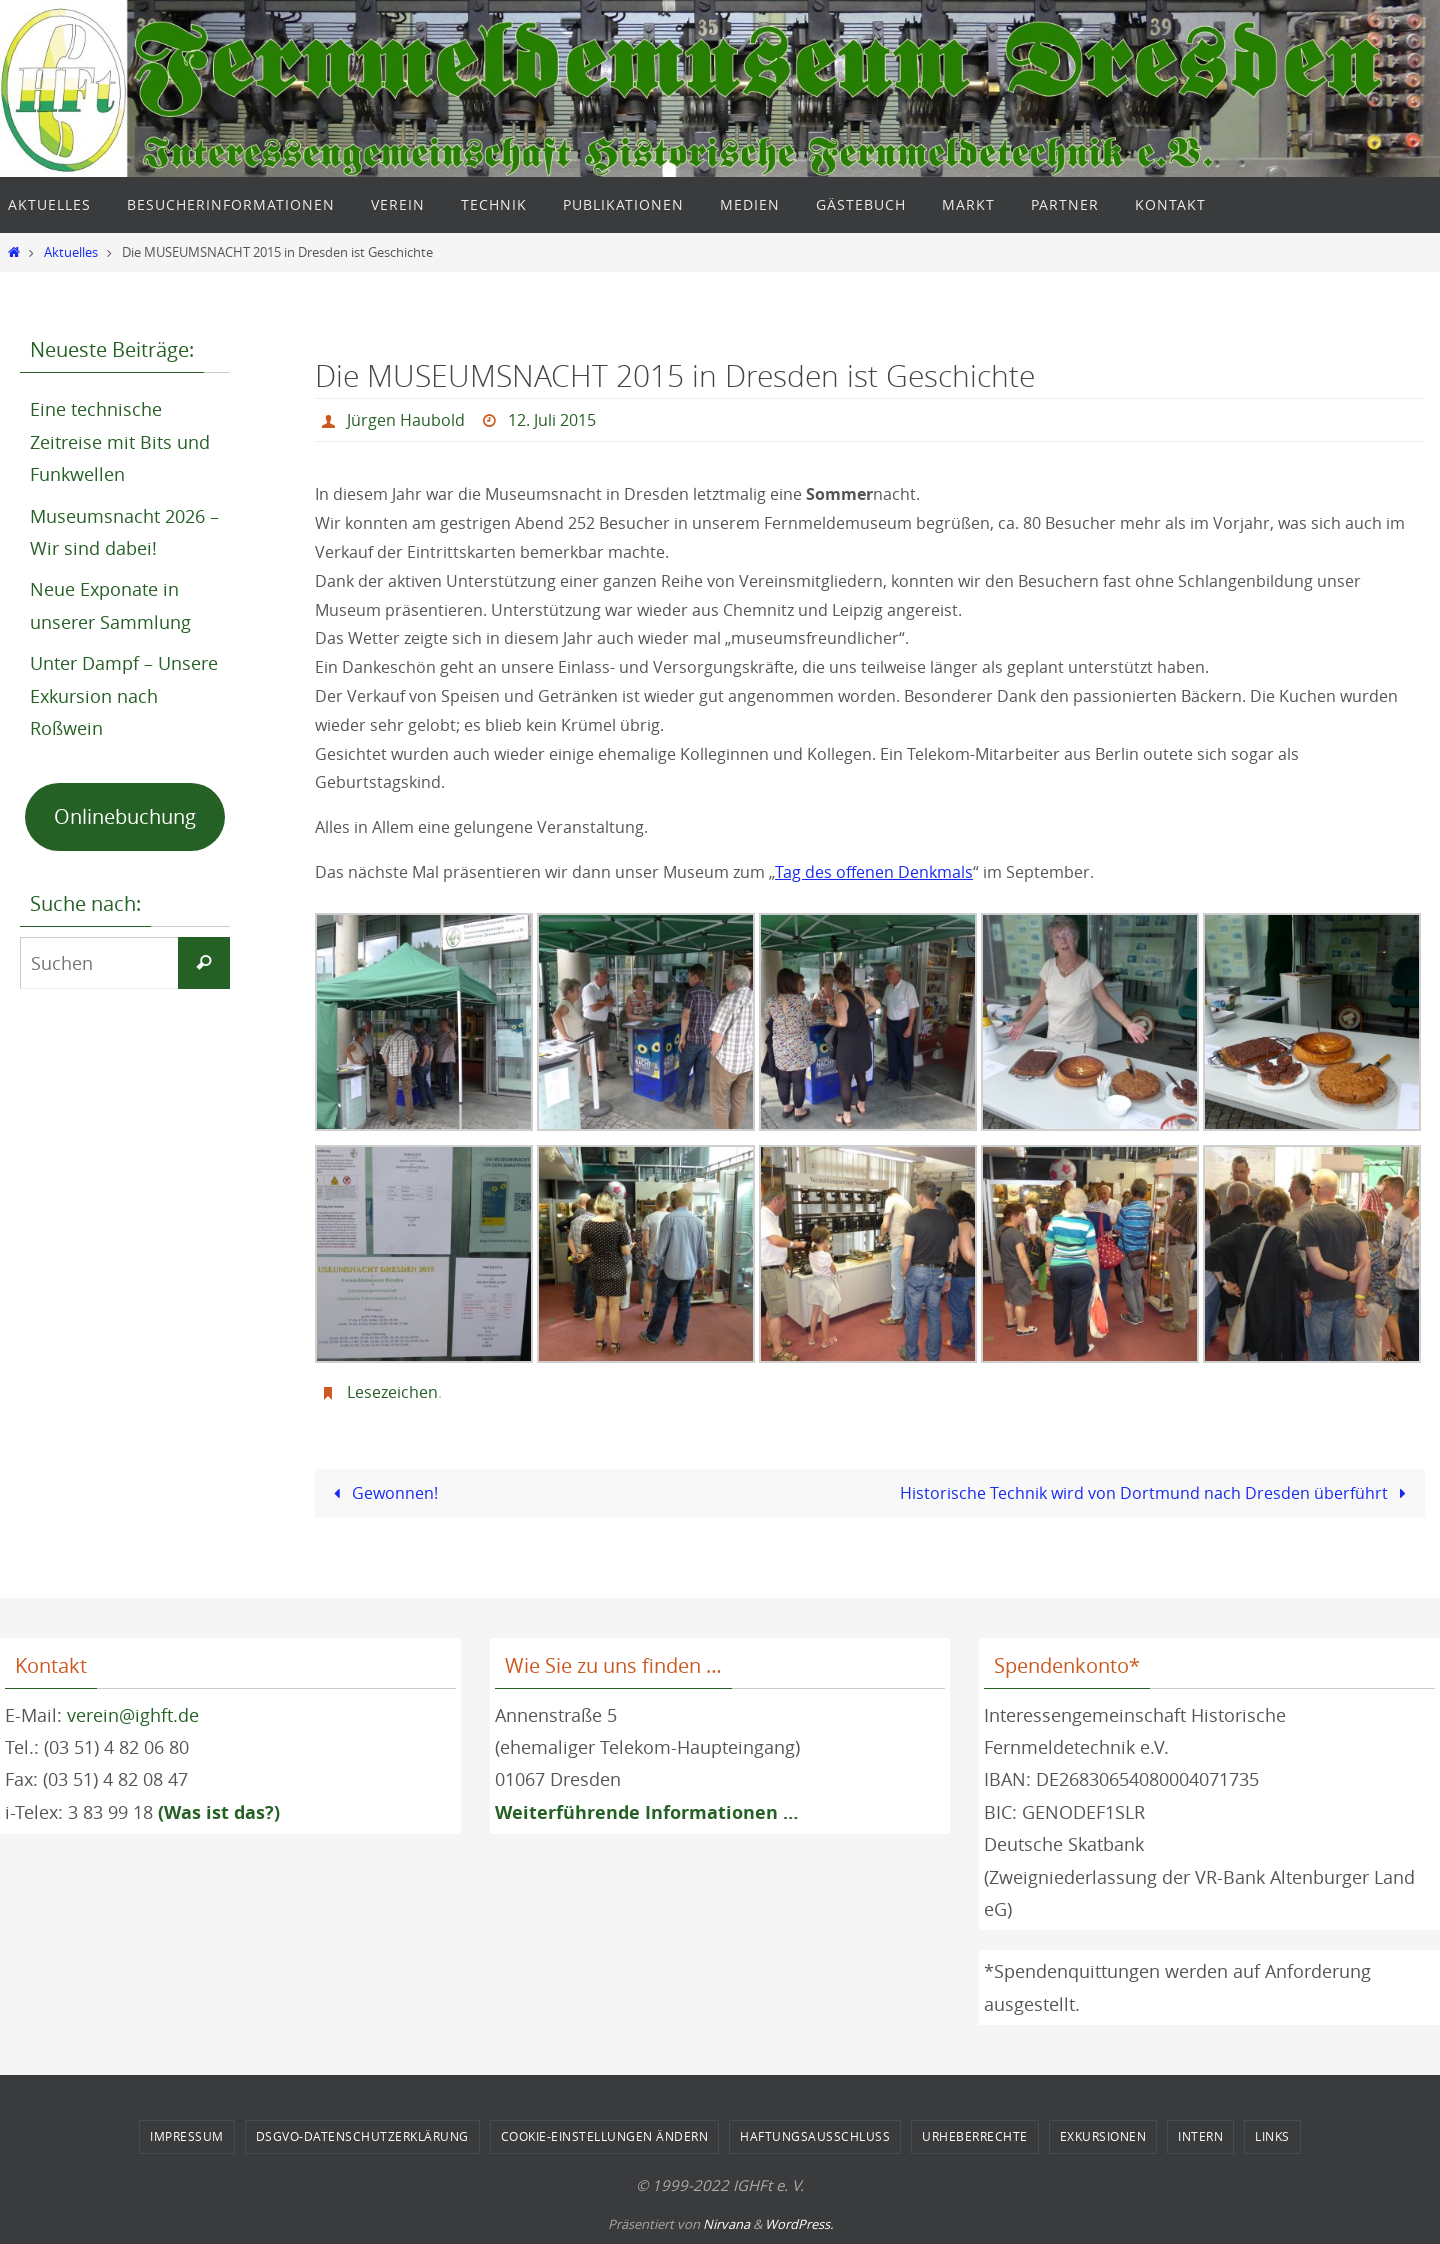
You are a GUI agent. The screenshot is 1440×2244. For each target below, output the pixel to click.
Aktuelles (71, 252)
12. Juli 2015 (552, 420)
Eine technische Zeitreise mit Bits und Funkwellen (120, 441)
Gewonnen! (382, 1493)
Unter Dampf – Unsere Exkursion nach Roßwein (124, 695)
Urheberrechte (975, 2136)
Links (1272, 2136)
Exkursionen (1103, 2136)
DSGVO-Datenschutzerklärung (362, 2136)
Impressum (187, 2136)
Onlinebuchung (125, 816)
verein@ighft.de (133, 1715)
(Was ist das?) (219, 1812)
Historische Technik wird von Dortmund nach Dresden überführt (1157, 1493)
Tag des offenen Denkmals (873, 872)
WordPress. (799, 2224)
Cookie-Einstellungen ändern (605, 2136)
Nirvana (726, 2224)
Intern (1200, 2136)
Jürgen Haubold (406, 420)
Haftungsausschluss (815, 2136)
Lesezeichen (392, 1392)
